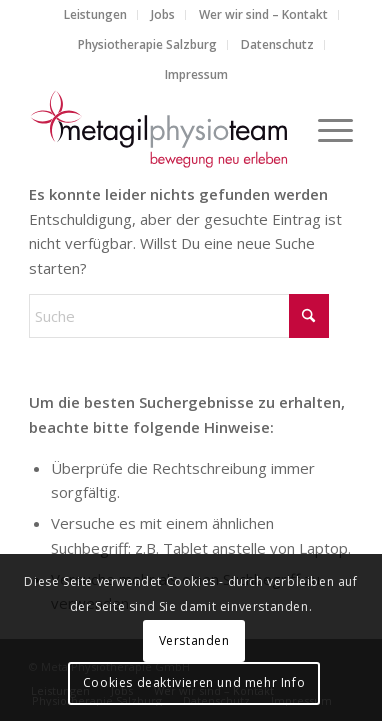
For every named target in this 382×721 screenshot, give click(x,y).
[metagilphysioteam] (159, 129)
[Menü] (325, 129)
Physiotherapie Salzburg (147, 44)
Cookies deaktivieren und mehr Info (194, 682)
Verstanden (194, 640)
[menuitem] (96, 15)
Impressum (196, 74)
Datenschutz (277, 44)
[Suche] (179, 316)
